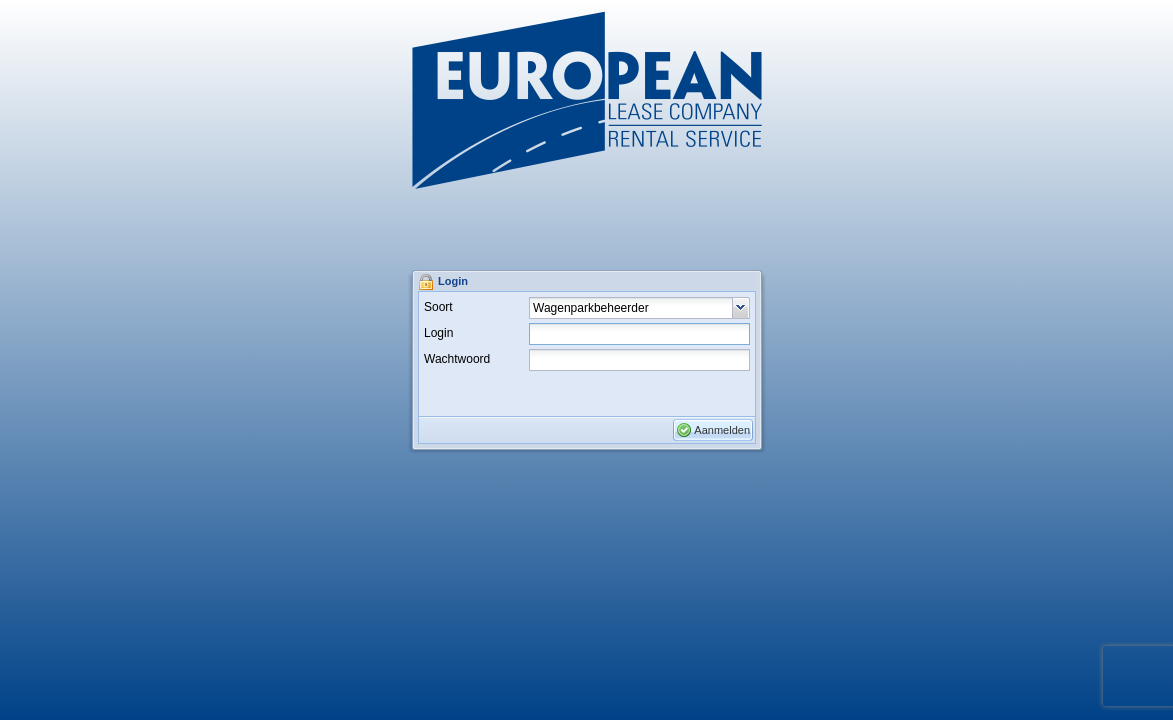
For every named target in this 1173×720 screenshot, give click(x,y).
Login (438, 333)
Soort (438, 307)
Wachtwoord (457, 359)
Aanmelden (722, 430)
